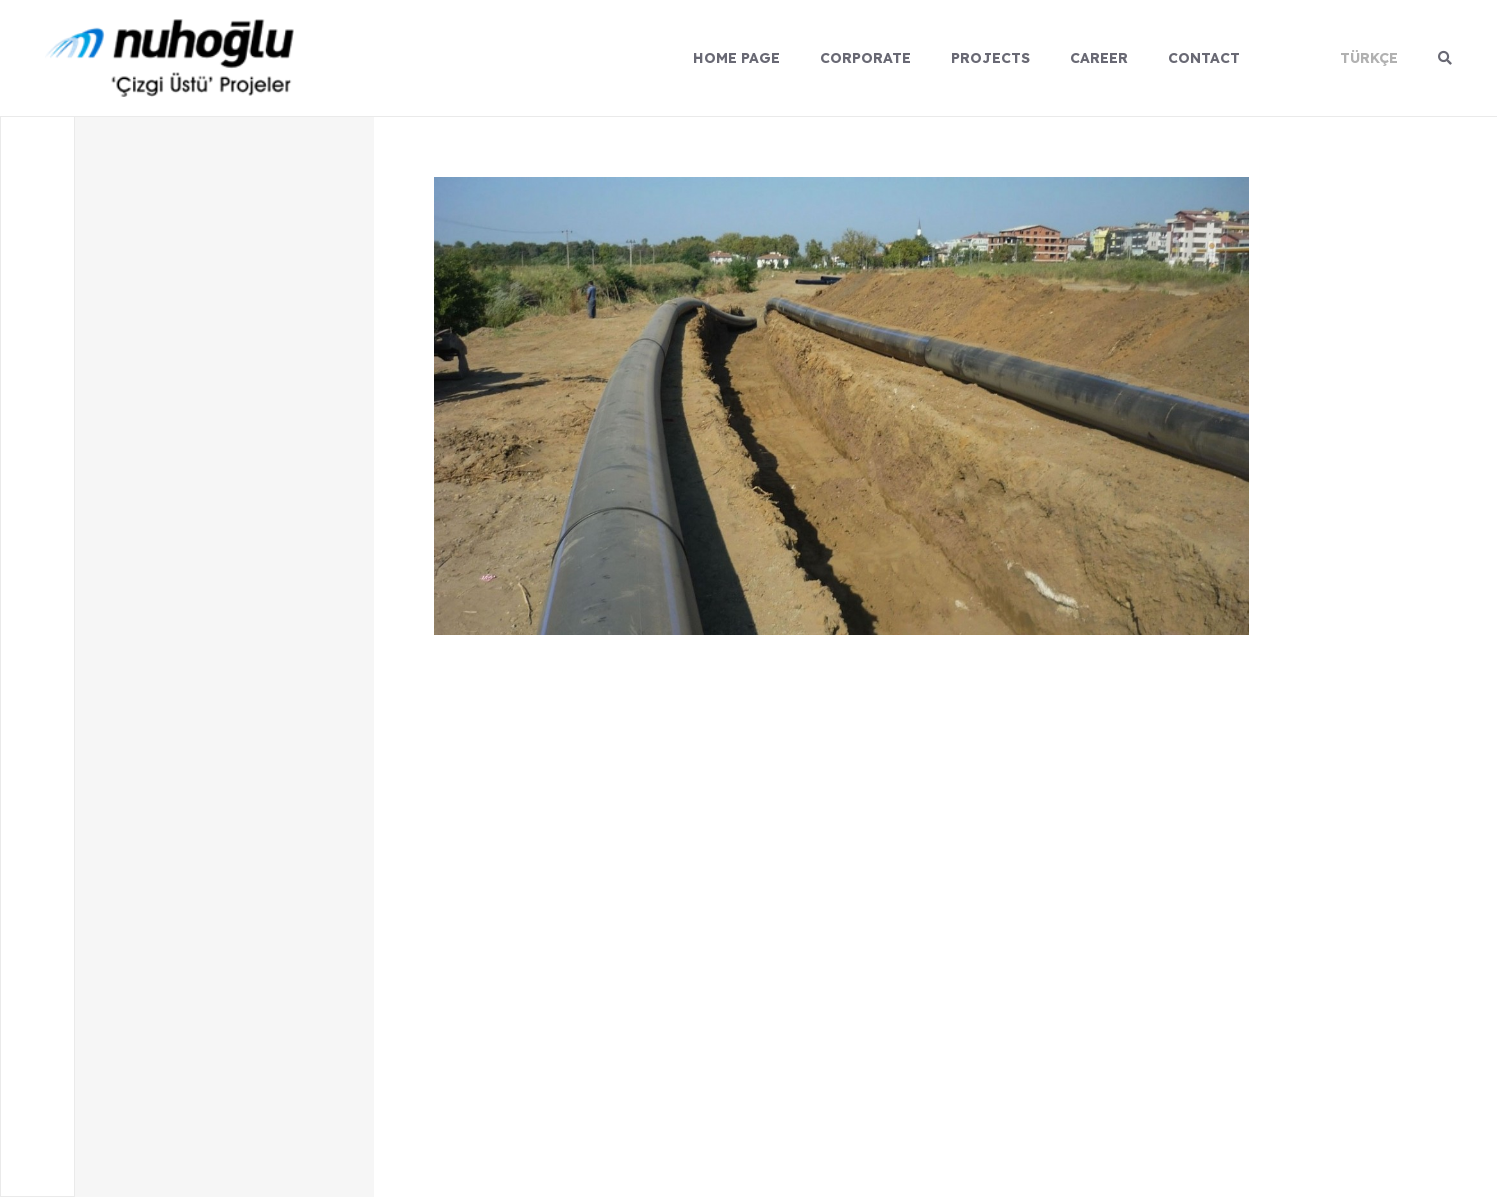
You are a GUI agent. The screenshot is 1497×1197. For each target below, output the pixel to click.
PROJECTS (990, 58)
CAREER (1099, 58)
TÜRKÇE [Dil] (1369, 58)
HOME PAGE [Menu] (736, 58)
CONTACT (1204, 58)
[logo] (169, 58)
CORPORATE (865, 58)
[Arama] (1445, 58)
